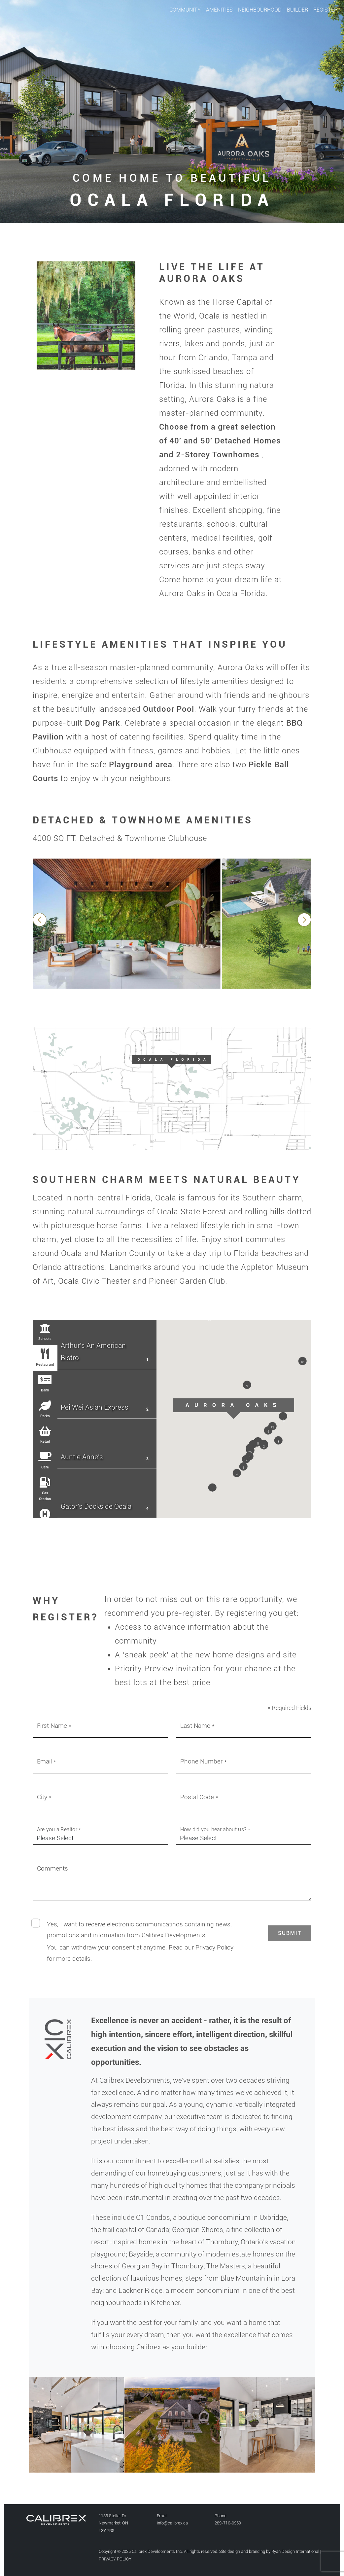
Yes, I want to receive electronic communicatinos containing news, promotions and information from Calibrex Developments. (139, 1929)
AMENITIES (219, 10)
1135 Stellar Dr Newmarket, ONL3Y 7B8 (113, 2523)
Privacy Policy (214, 1947)
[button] (243, 1467)
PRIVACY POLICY (115, 2559)
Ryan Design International (295, 2551)
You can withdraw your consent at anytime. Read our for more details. (140, 1953)
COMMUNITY (185, 10)
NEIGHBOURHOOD (260, 10)
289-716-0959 (228, 2522)
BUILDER (297, 10)
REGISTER (325, 10)
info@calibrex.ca (172, 2522)
